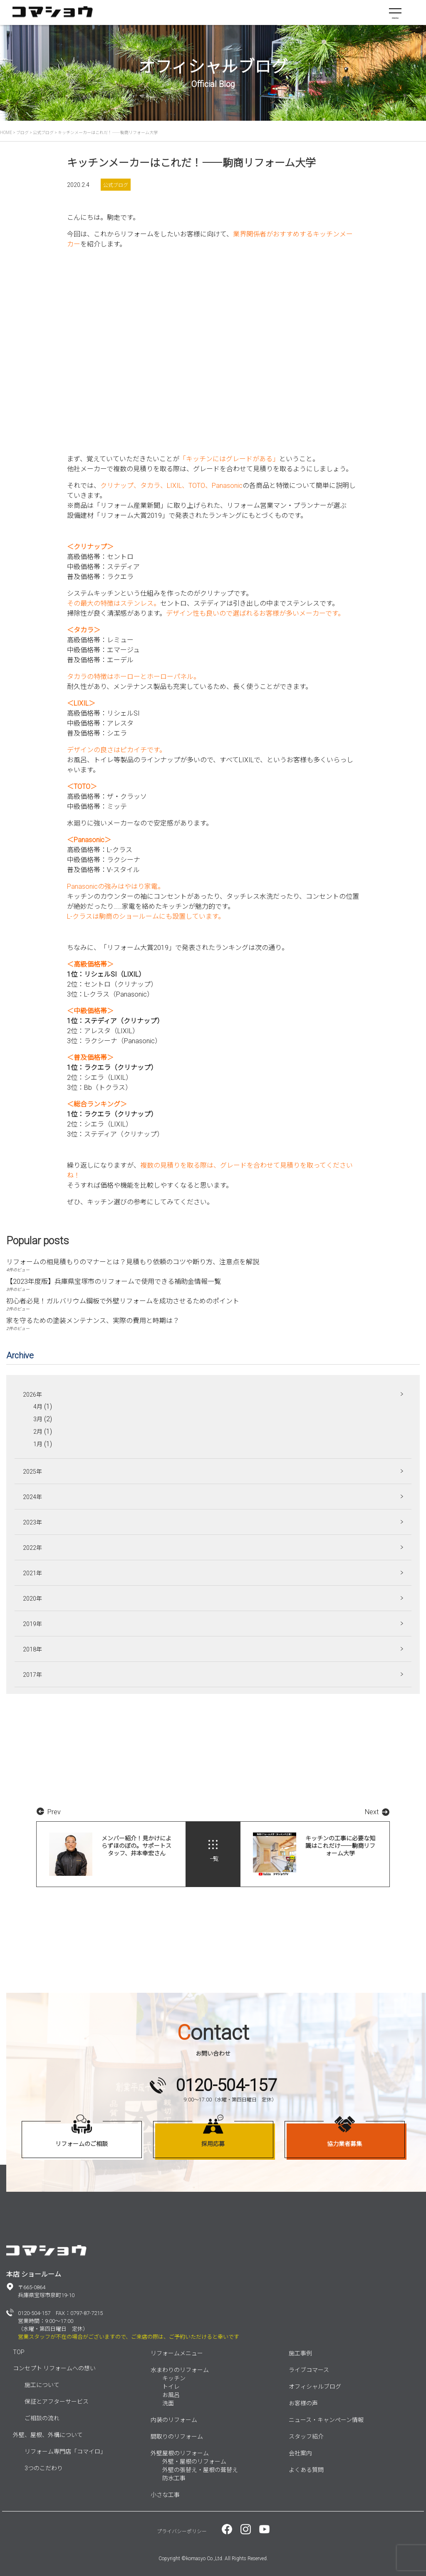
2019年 (32, 1624)
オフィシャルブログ (315, 2386)
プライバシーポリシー (182, 2531)
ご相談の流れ (42, 2418)
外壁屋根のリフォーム (180, 2453)
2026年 (32, 1394)
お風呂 (171, 2395)
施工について (42, 2385)
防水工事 (174, 2478)
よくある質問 (306, 2470)
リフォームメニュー (177, 2353)
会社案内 (300, 2453)
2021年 (32, 1573)
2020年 (32, 1598)
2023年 (32, 1522)
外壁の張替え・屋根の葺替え (200, 2470)
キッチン (174, 2378)
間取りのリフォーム (177, 2436)
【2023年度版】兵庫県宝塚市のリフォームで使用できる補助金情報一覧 (113, 1282)
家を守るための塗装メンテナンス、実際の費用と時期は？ (92, 1321)
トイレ (171, 2386)
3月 (37, 1419)
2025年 (32, 1471)
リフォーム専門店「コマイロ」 (65, 2451)
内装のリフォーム (174, 2420)
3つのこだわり (44, 2468)
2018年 (32, 1649)
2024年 (32, 1497)
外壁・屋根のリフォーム (194, 2461)
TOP (19, 2352)
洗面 (168, 2403)
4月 (37, 1406)
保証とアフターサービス (57, 2401)
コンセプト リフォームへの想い (54, 2368)
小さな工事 (165, 2494)
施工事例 (300, 2353)
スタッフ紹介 (306, 2436)
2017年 (32, 1674)
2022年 (32, 1547)
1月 (37, 1444)
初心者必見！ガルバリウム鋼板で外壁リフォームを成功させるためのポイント (122, 1301)
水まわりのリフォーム (180, 2370)
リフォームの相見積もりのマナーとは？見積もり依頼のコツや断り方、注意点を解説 (132, 1262)
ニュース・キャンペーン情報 (326, 2420)
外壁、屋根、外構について (48, 2435)
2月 (37, 1431)
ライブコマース (309, 2370)
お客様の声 (303, 2403)
